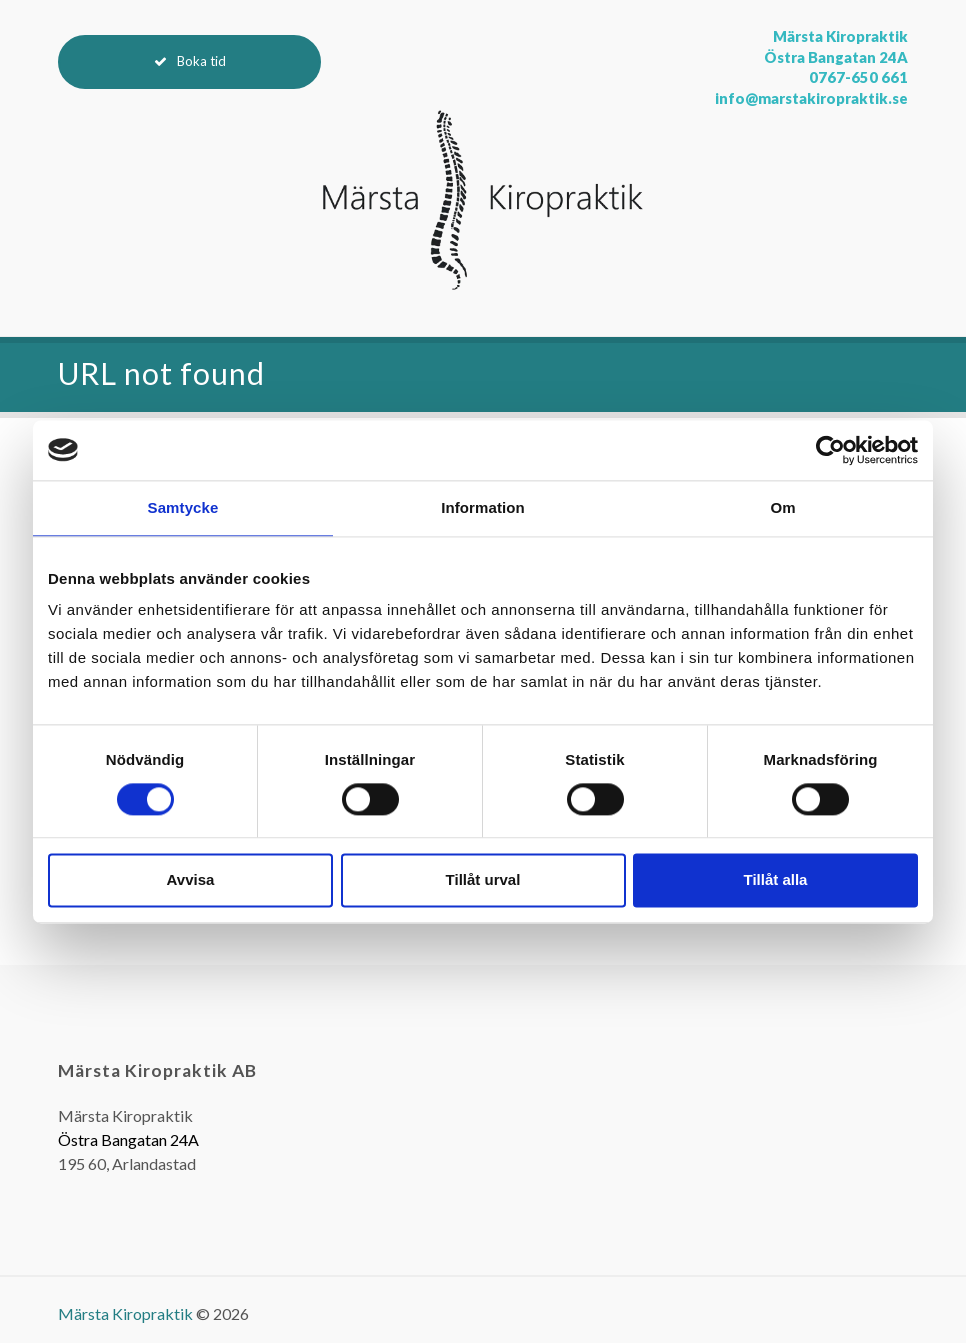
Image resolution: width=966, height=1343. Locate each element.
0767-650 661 (858, 77)
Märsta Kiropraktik (125, 1313)
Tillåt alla (776, 880)
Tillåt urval (483, 880)
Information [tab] (483, 507)
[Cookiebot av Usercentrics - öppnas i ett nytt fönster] (830, 450)
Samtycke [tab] (183, 507)
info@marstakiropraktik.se (811, 98)
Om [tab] (782, 507)
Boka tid (201, 61)
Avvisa (191, 880)
